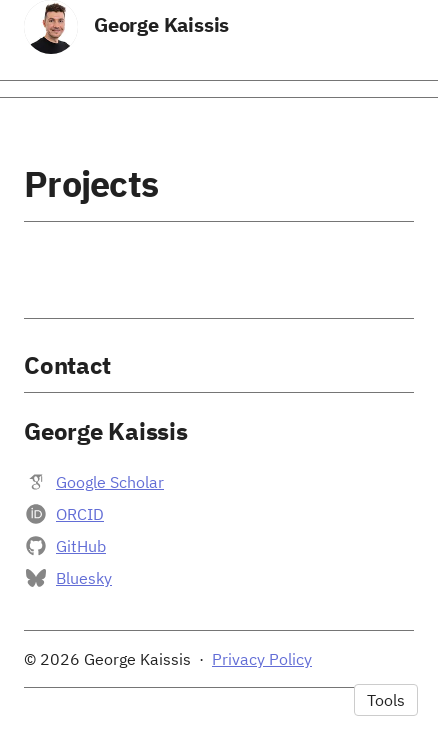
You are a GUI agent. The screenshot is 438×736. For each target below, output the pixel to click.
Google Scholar (110, 482)
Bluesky (84, 578)
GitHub (81, 546)
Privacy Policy (262, 659)
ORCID (80, 514)
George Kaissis (161, 24)
